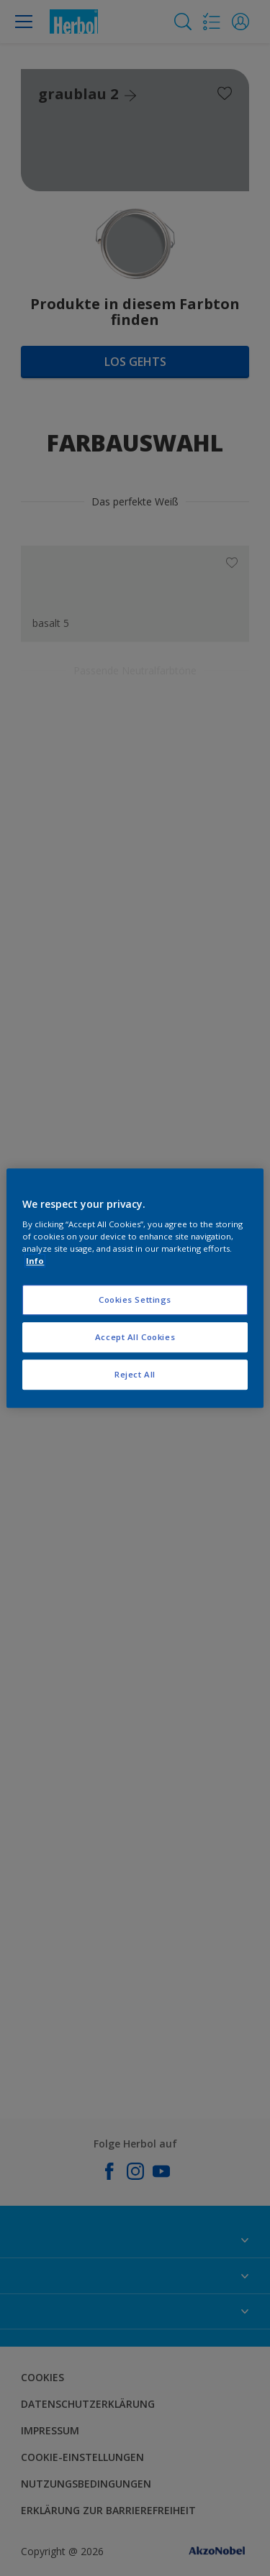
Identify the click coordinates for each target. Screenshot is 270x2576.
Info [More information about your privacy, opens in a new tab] (35, 1260)
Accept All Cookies (135, 1336)
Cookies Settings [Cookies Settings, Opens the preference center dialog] (135, 1300)
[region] (134, 1288)
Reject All (135, 1374)
